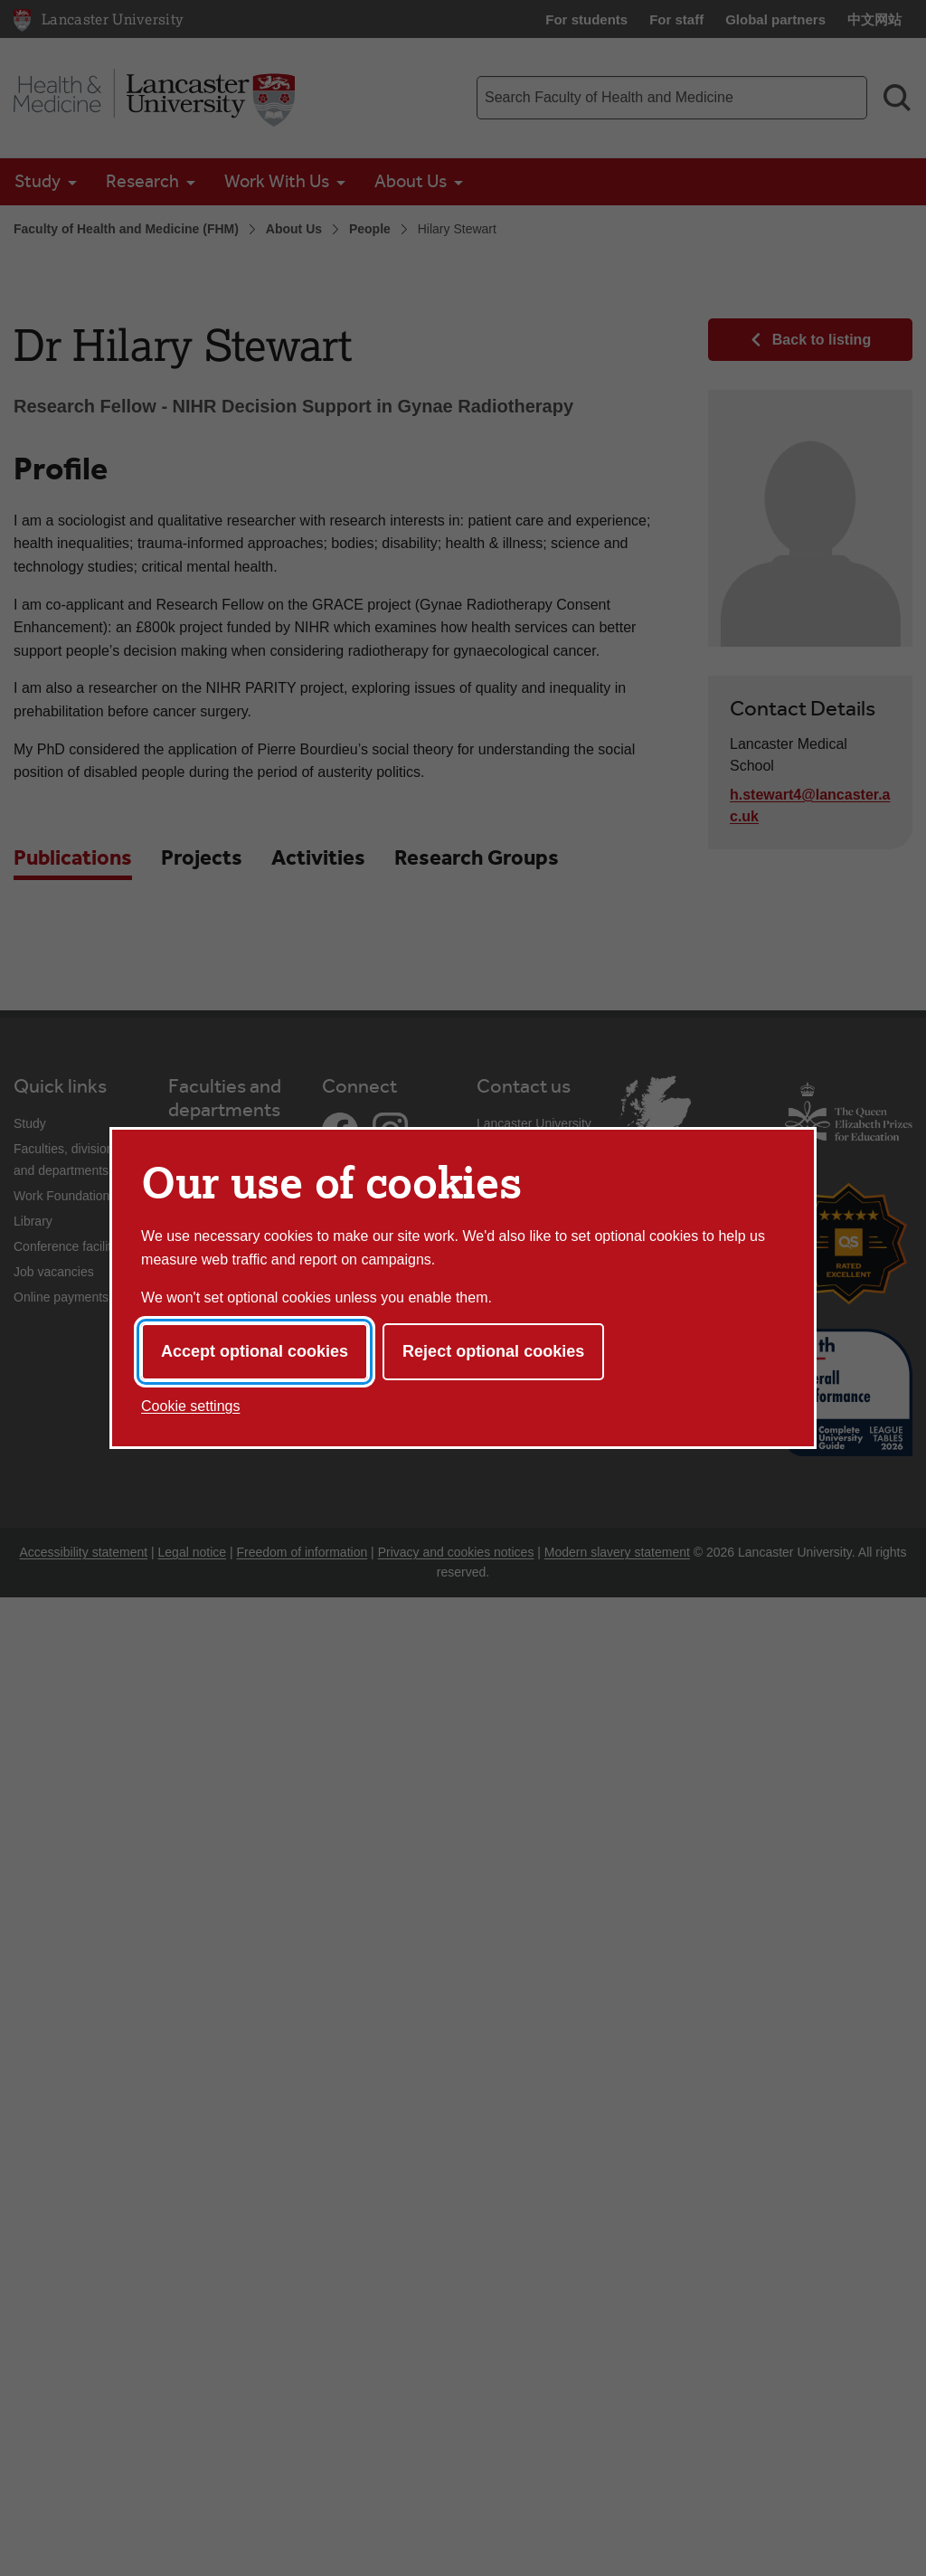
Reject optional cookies (493, 1351)
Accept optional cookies (254, 1351)
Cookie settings (190, 1406)
